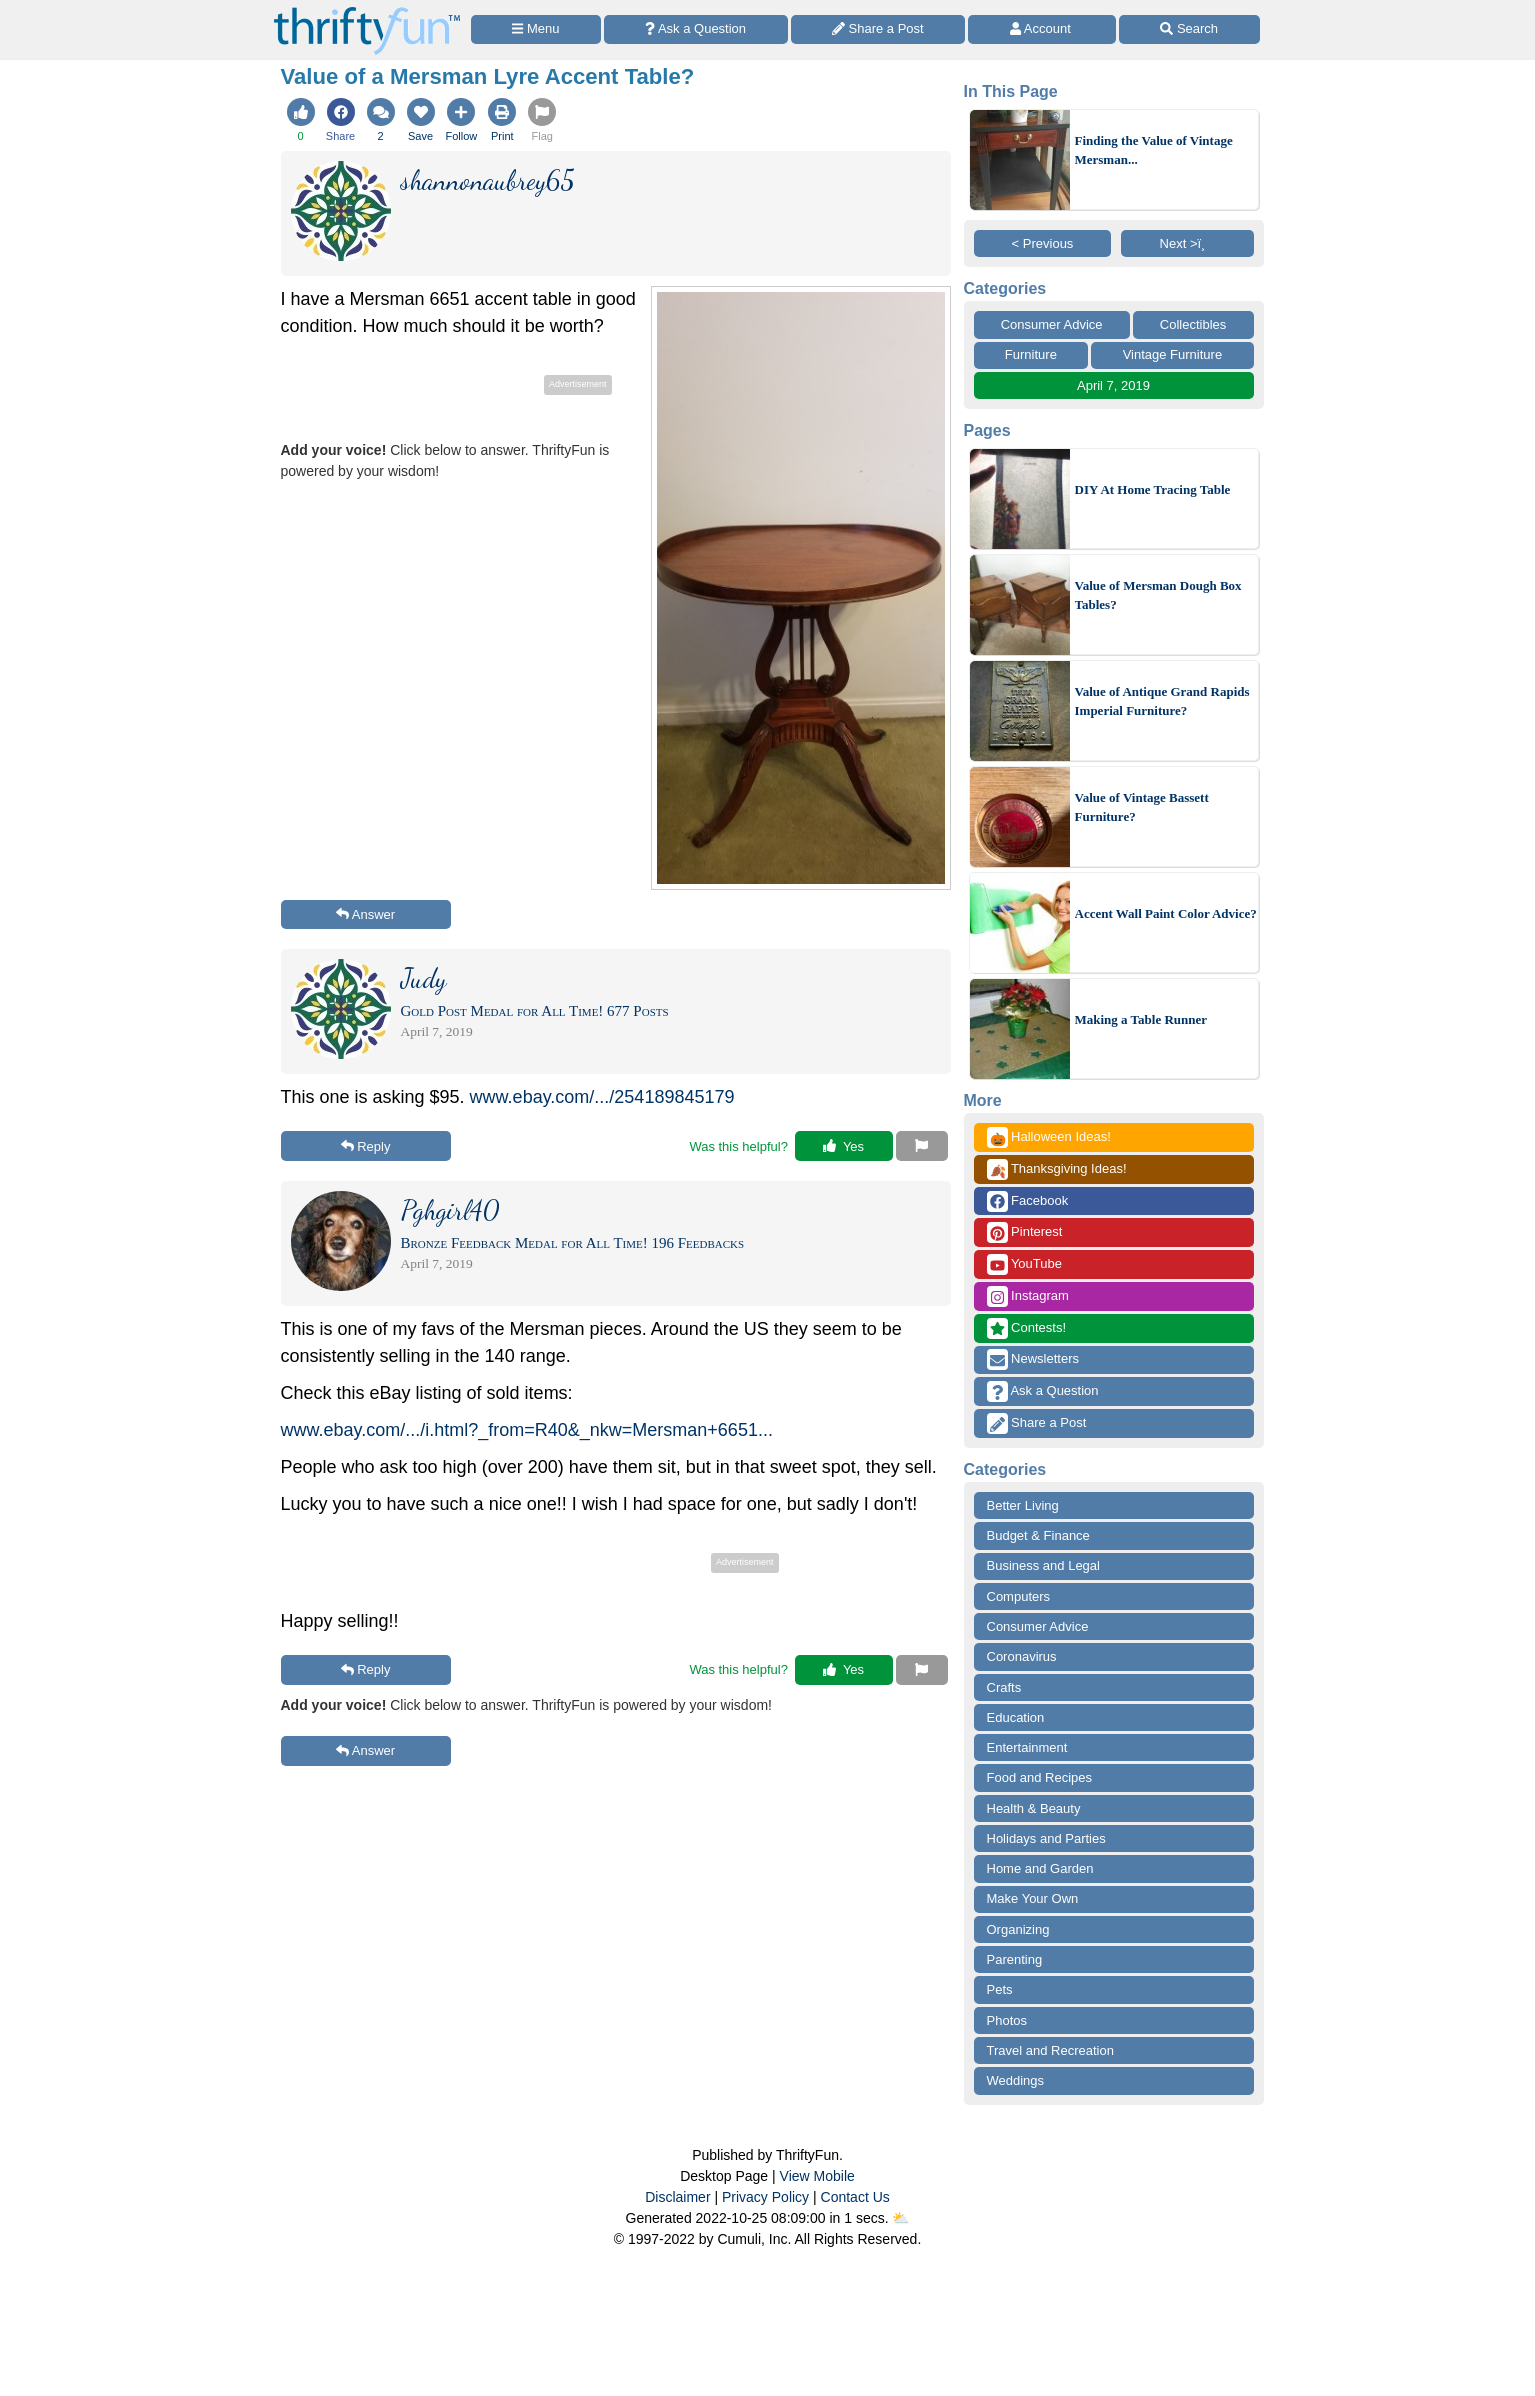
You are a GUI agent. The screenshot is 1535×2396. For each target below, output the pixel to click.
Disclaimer (677, 2197)
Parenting (1015, 1959)
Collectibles (1193, 324)
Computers (1019, 1596)
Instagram (1028, 1296)
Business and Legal (1043, 1565)
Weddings (1016, 2080)
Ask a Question (1043, 1391)
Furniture (1031, 354)
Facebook (1028, 1201)
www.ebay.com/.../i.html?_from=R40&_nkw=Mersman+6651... (527, 1430)
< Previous (1043, 243)
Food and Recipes (1040, 1777)
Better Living (1023, 1505)
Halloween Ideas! (1049, 1137)
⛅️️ (900, 2218)
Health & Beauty (1034, 1808)
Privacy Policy (765, 2197)
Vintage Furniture (1173, 354)
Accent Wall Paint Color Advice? (1166, 913)
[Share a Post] (878, 29)
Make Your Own (1033, 1898)
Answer (365, 914)
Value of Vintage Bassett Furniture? (1142, 807)
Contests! (1027, 1328)
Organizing (1018, 1929)
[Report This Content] (922, 1146)
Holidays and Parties (1046, 1838)
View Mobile (817, 2176)
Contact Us (855, 2197)
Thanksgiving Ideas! (1057, 1169)
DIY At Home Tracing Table (1153, 489)
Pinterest (1025, 1232)
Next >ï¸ (1188, 243)
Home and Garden (1040, 1868)
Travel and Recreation (1050, 2050)
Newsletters (1033, 1359)
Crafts (1004, 1687)
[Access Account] (1042, 29)
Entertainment (1027, 1747)
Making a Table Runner (1141, 1019)
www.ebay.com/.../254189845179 (602, 1097)
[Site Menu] (536, 29)
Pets (1000, 1989)
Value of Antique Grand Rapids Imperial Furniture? (1162, 701)
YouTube (1024, 1264)
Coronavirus (1022, 1656)
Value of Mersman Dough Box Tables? (1158, 595)
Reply (366, 1146)
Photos (1007, 2020)
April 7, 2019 (1113, 385)
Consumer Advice (1052, 324)
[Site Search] (1189, 29)
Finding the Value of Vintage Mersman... (1154, 150)
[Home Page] (367, 11)
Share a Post (1037, 1423)
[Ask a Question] (696, 29)
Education (1016, 1717)
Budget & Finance (1038, 1535)
